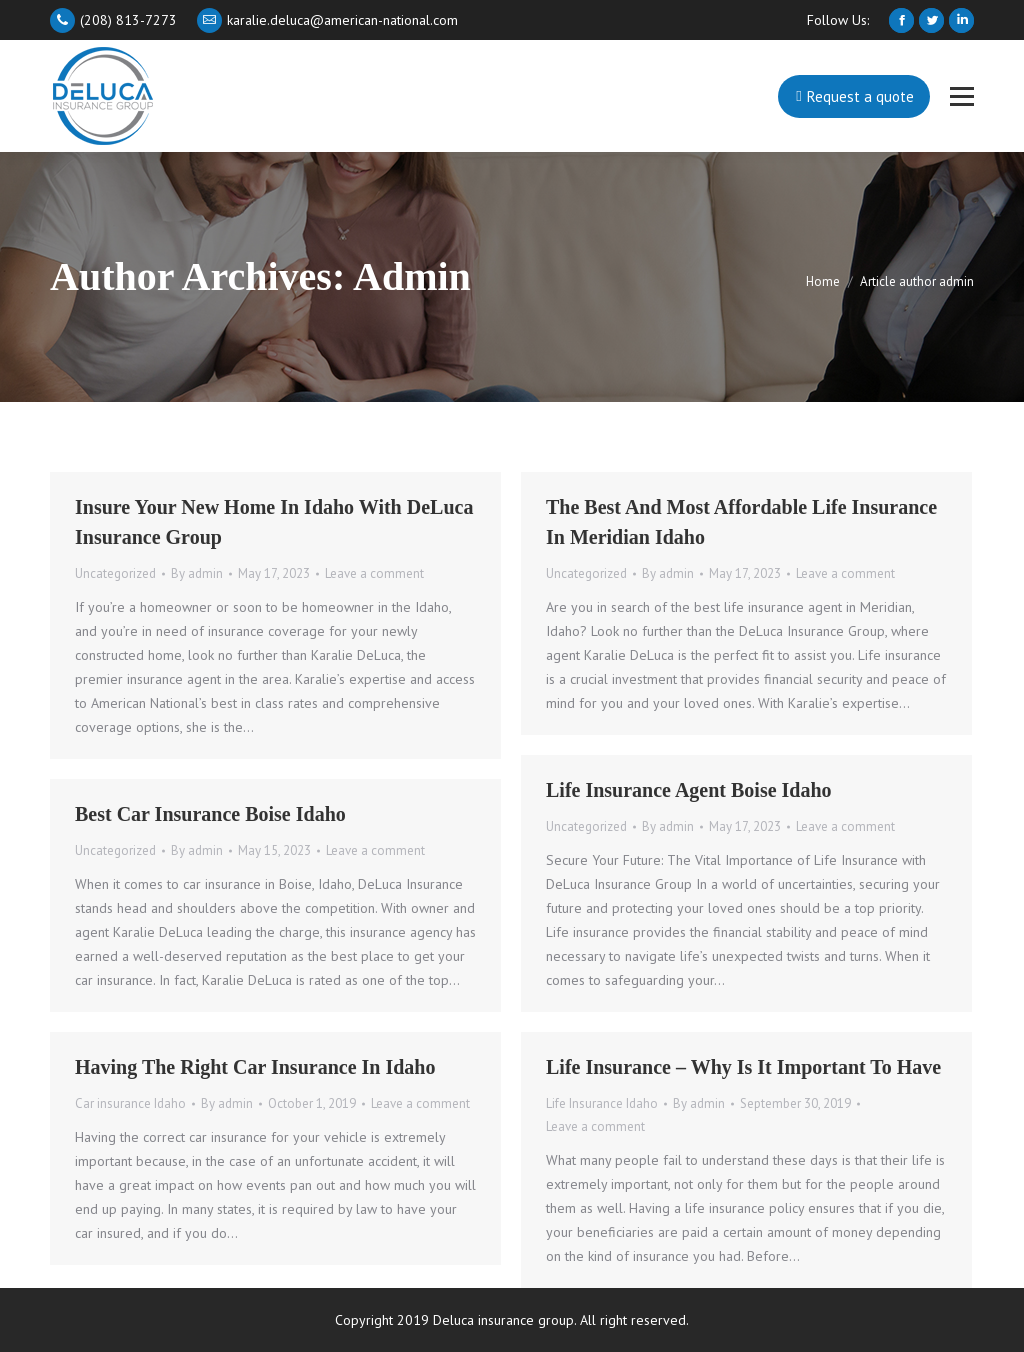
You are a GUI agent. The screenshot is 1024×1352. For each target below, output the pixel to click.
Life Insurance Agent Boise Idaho (689, 790)
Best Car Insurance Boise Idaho (210, 814)
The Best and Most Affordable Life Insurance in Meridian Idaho (741, 522)
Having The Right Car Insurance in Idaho (255, 1067)
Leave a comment (374, 573)
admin (412, 276)
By (197, 573)
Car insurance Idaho (130, 1103)
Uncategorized (115, 573)
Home (823, 281)
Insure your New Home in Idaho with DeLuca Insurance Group (274, 522)
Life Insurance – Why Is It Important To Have (743, 1067)
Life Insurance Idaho (602, 1103)
